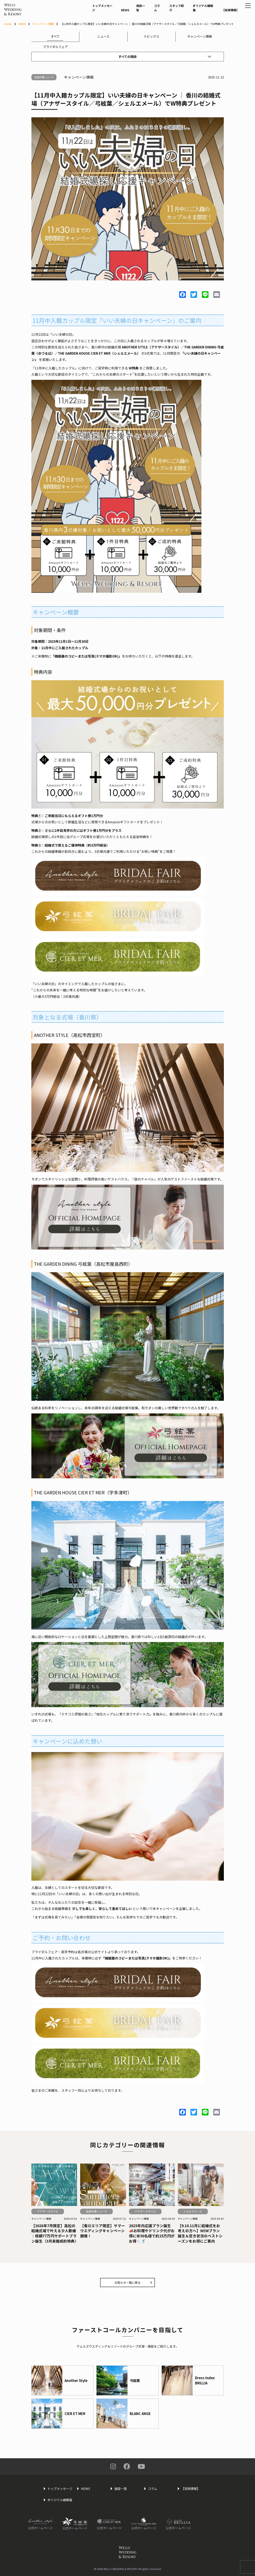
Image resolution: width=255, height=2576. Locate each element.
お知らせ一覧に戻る (134, 2282)
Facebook (127, 2467)
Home (8, 24)
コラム (146, 16)
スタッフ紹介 (166, 16)
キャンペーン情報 (43, 24)
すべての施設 (164, 56)
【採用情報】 (217, 16)
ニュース (103, 36)
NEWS (114, 19)
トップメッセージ (92, 16)
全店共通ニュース (49, 77)
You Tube (141, 2467)
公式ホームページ (40, 2535)
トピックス (151, 36)
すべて (55, 36)
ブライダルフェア (55, 47)
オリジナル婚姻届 (193, 16)
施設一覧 (130, 16)
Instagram (113, 2467)
